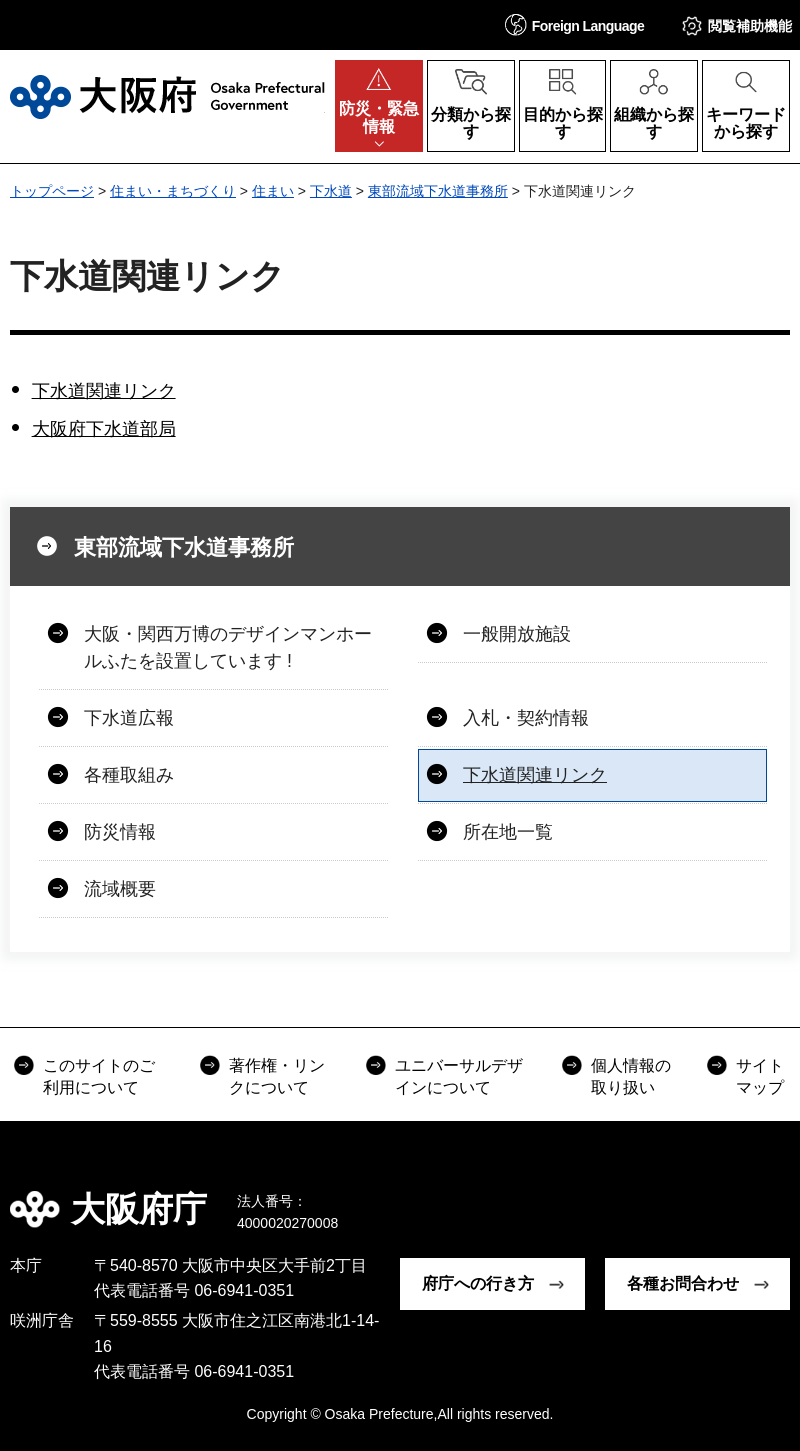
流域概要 (120, 889)
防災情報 (120, 832)
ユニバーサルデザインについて (459, 1076)
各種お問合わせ (683, 1283)
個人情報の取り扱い (631, 1076)
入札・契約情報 (526, 718)
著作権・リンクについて (277, 1076)
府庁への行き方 (478, 1283)
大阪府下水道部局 (104, 429)
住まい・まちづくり (173, 191)
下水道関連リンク (104, 391)
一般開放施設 (517, 634)
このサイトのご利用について (99, 1076)
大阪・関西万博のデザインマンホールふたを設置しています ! (228, 647)
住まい (273, 191)
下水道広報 (129, 718)
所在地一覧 (508, 832)
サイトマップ (760, 1076)
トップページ (52, 191)
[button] (575, 24)
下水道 (331, 191)
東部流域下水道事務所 (438, 191)
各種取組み (129, 775)
